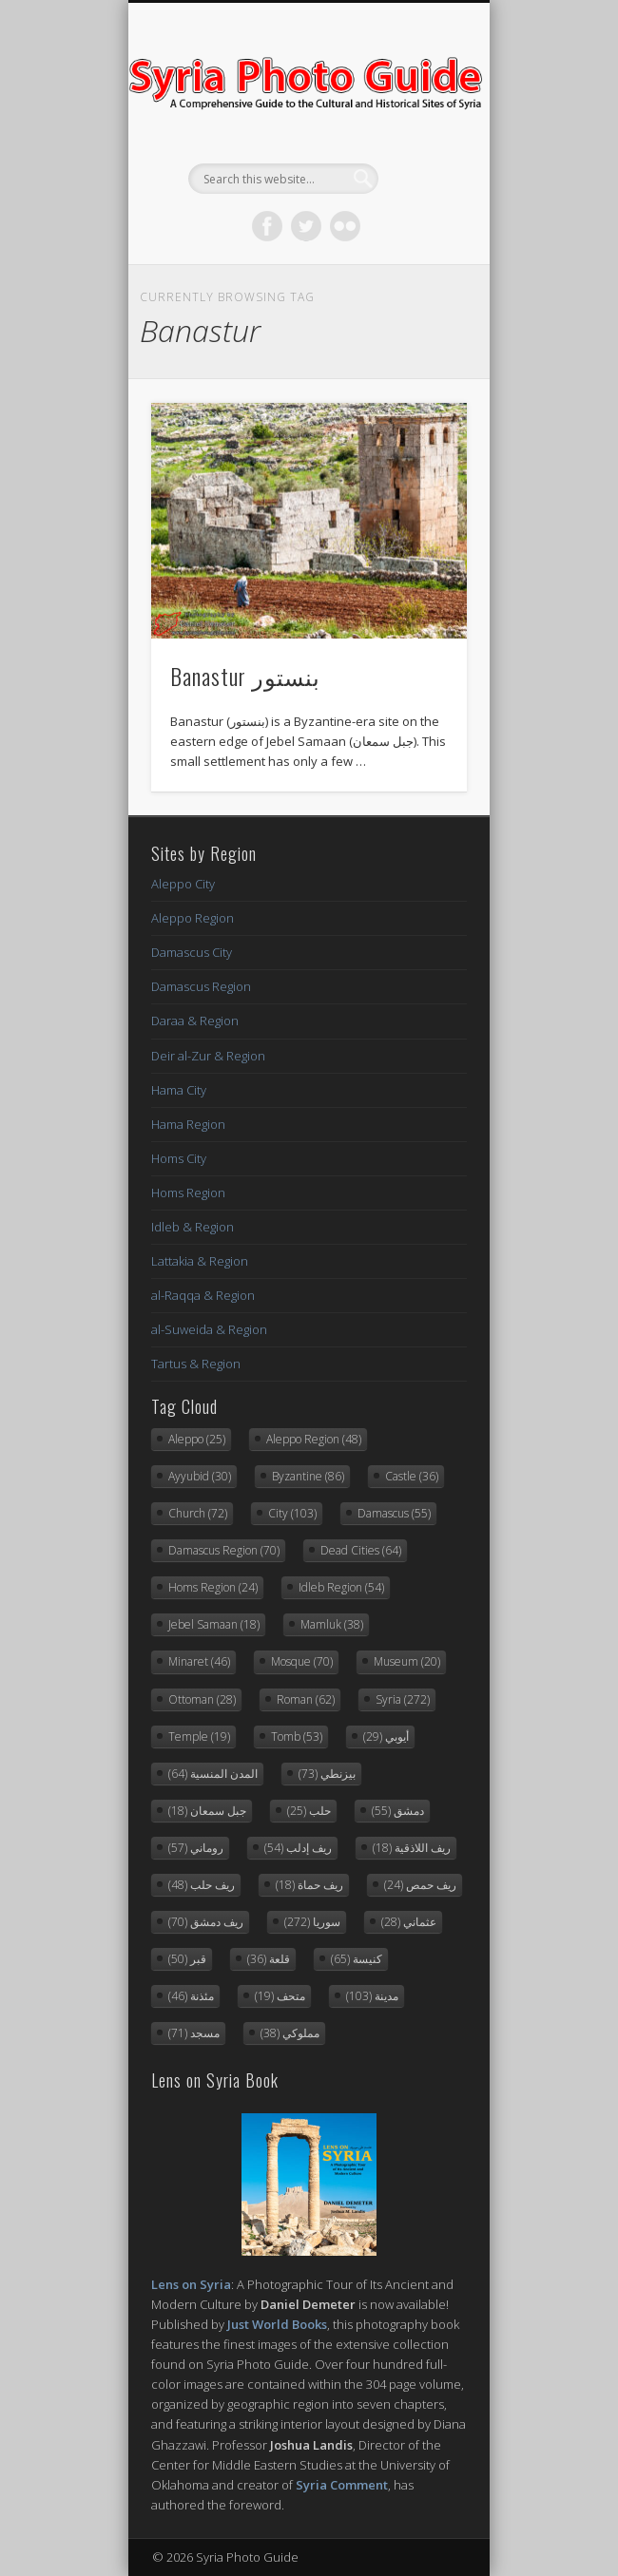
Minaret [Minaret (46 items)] (199, 1661)
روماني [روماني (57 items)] (195, 1848)
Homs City (178, 1158)
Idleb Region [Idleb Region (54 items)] (341, 1587)
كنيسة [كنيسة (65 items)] (356, 1959)
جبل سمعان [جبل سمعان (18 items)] (207, 1811)
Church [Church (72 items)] (197, 1513)
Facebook (267, 226)
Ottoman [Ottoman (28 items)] (202, 1699)
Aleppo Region (192, 917)
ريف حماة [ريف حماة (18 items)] (309, 1885)
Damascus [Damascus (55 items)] (394, 1513)
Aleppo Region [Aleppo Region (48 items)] (313, 1439)
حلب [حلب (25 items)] (309, 1811)
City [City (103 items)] (292, 1513)
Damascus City (191, 952)
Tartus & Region (196, 1363)
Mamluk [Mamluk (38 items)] (331, 1624)
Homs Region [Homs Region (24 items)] (213, 1587)
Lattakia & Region (199, 1260)
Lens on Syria (191, 2284)
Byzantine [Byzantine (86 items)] (308, 1476)
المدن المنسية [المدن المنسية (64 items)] (213, 1773)
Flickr (345, 226)
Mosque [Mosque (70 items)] (302, 1661)
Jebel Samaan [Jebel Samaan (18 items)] (214, 1624)
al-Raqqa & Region (203, 1295)
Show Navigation (420, 170)
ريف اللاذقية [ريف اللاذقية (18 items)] (412, 1848)
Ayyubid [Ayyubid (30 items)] (199, 1476)
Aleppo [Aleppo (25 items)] (196, 1439)
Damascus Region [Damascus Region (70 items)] (224, 1550)
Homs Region (188, 1192)
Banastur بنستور (245, 675)
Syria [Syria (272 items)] (403, 1699)
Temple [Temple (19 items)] (199, 1736)
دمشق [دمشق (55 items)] (398, 1811)
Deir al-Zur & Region (208, 1055)
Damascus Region (201, 986)
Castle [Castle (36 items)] (411, 1476)
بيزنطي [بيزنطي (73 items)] (327, 1773)
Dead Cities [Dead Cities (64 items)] (360, 1550)
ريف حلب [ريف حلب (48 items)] (201, 1885)
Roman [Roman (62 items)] (306, 1699)
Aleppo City (183, 883)
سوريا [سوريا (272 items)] (312, 1922)
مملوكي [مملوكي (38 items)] (290, 2033)
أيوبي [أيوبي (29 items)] (386, 1736)
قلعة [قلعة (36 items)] (268, 1959)
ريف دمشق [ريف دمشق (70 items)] (205, 1922)
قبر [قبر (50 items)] (187, 1959)
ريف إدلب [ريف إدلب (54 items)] (298, 1848)
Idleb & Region (192, 1226)
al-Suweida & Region (209, 1329)
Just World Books (277, 2324)
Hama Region (188, 1124)
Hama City (178, 1089)
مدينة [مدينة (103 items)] (372, 1996)
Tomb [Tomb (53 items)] (296, 1736)
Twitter (306, 226)
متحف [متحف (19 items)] (280, 1996)
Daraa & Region (195, 1020)
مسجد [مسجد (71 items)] (194, 2033)
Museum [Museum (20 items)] (407, 1661)
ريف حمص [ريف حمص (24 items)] (420, 1885)
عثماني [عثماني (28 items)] (408, 1922)
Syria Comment (342, 2484)
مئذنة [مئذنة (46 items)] (191, 1996)
